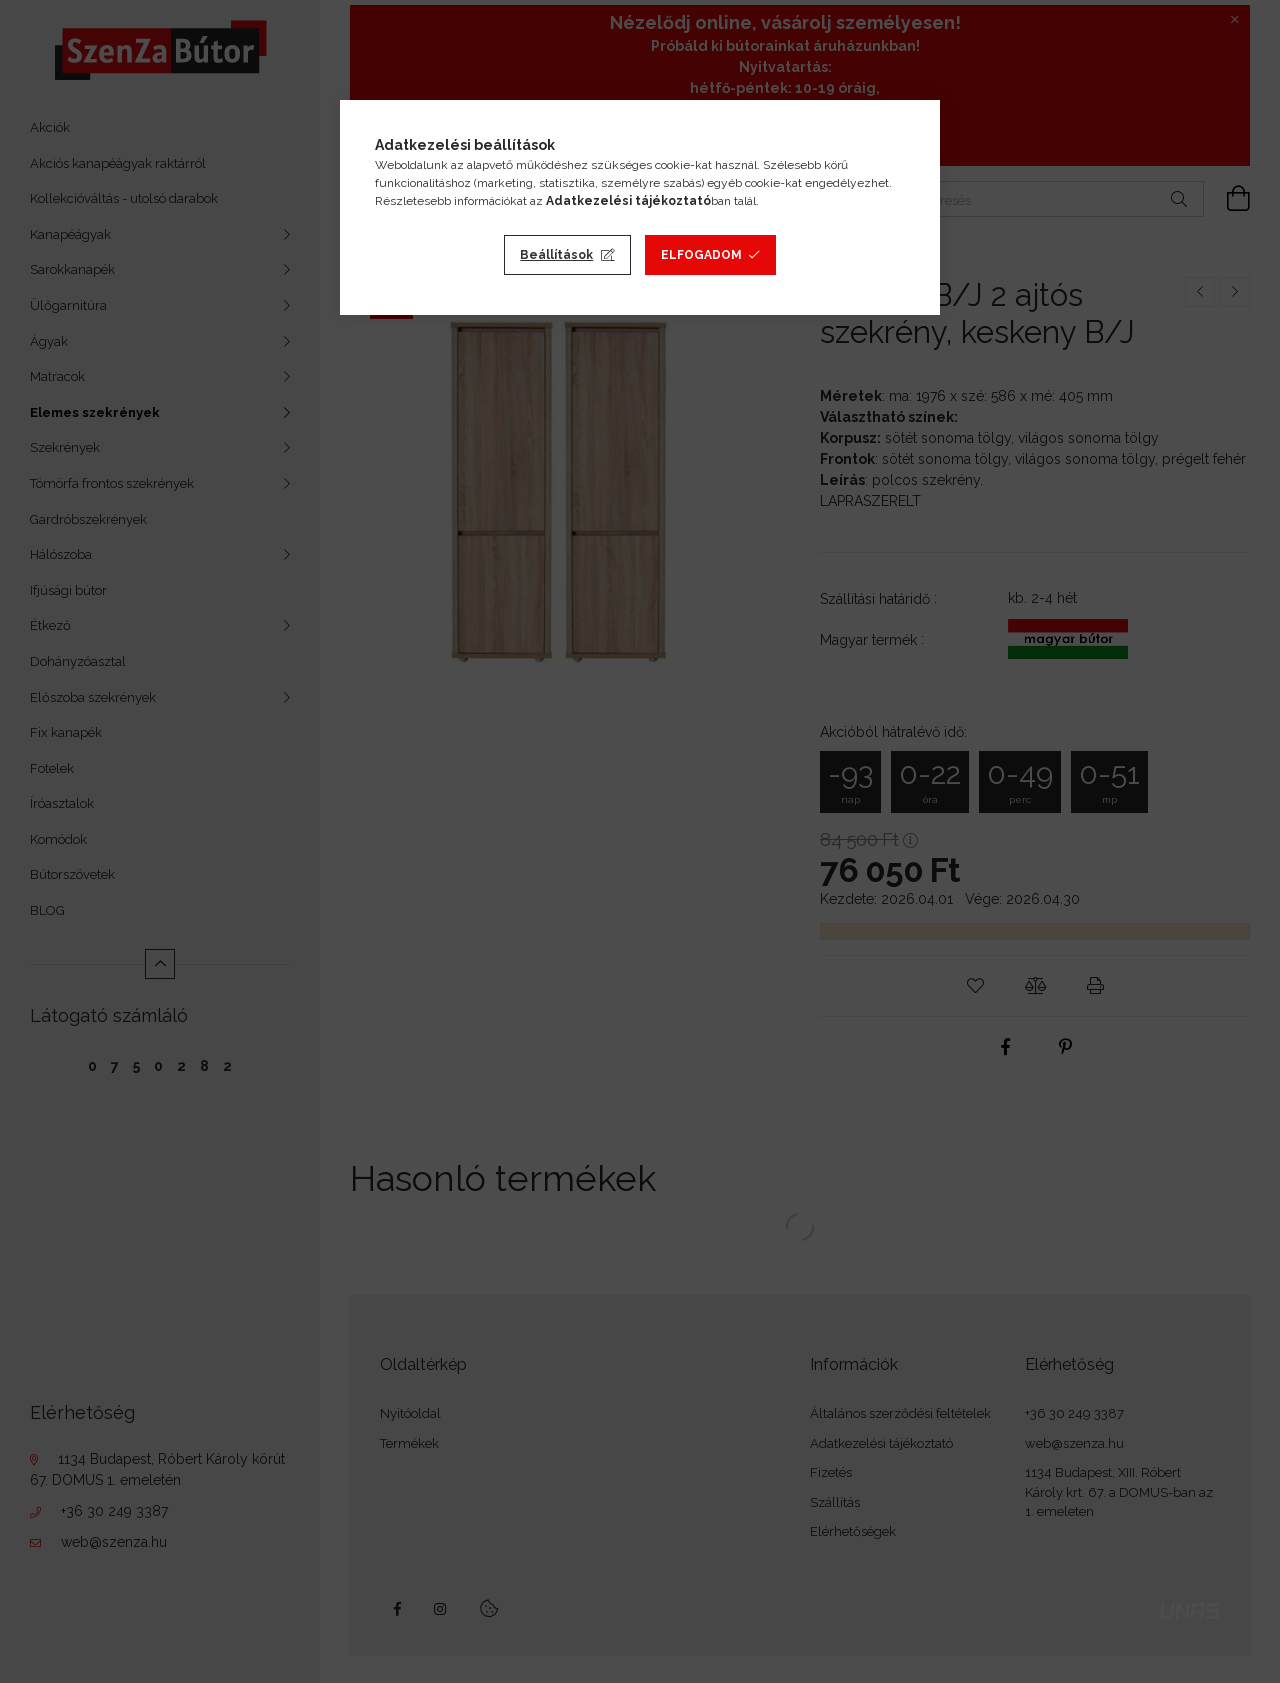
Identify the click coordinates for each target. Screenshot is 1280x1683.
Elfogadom (701, 255)
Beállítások (556, 255)
